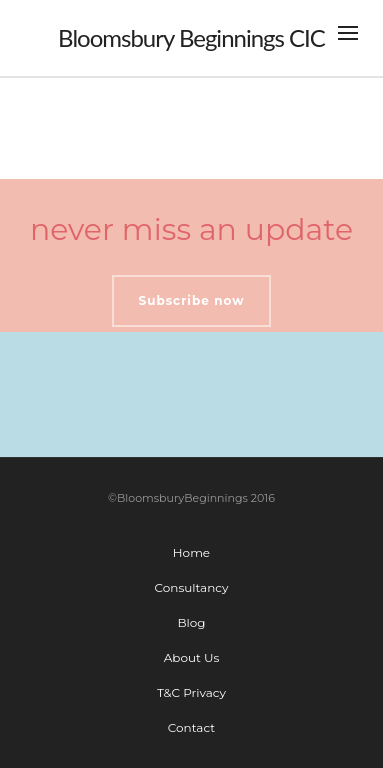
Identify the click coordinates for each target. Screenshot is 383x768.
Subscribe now (192, 300)
